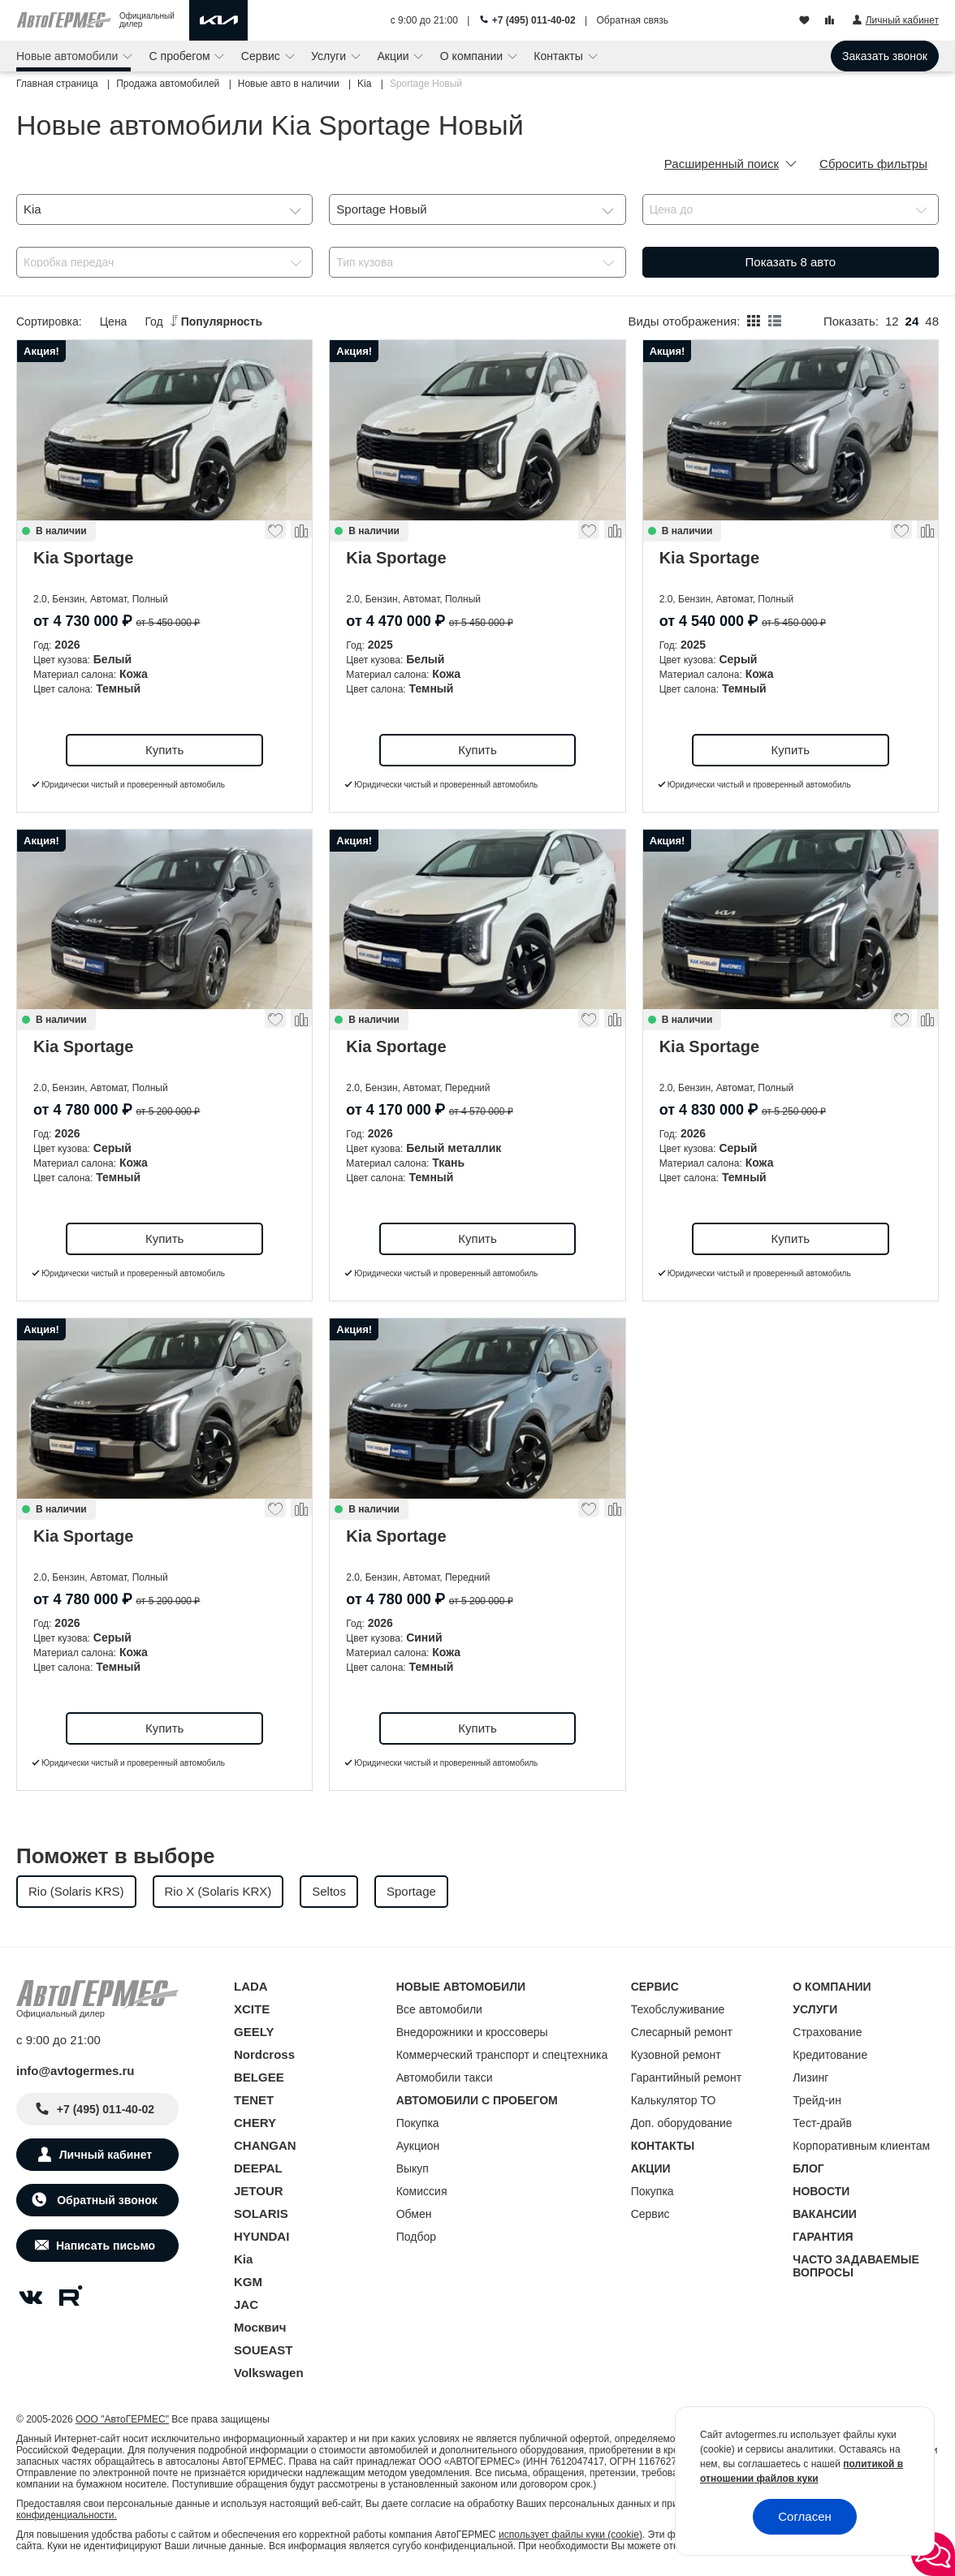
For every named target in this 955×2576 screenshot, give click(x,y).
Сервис (262, 56)
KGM (248, 2282)
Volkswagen (269, 2373)
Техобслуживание (678, 2009)
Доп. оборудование (681, 2122)
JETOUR (258, 2191)
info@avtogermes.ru (75, 2071)
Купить (164, 750)
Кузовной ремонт (676, 2054)
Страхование (827, 2032)
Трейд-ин (817, 2100)
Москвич (260, 2327)
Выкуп (412, 2168)
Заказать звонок (884, 56)
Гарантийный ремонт (686, 2077)
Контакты (560, 56)
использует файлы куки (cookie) (570, 2534)
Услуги (330, 56)
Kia (243, 2259)
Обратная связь (632, 20)
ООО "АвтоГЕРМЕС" (122, 2419)
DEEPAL (258, 2168)
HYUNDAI (261, 2236)
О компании (473, 56)
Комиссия (421, 2191)
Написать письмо (105, 2245)
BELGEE (259, 2077)
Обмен (414, 2213)
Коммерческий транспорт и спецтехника (502, 2054)
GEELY (254, 2032)
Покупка (417, 2122)
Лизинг (810, 2077)
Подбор (416, 2236)
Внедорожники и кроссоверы (472, 2032)
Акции (394, 56)
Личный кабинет (105, 2154)
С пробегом (181, 56)
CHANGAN (265, 2145)
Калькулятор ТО (673, 2100)
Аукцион (418, 2145)
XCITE (252, 2009)
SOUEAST (263, 2350)
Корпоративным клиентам (861, 2145)
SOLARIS (261, 2213)
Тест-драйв (822, 2122)
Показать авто (790, 262)
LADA (251, 1986)
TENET (254, 2100)
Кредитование (830, 2054)
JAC (246, 2304)
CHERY (255, 2122)
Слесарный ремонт (681, 2032)
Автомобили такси (444, 2077)
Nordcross (264, 2054)
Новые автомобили (68, 56)
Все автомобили (439, 2009)
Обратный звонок (105, 2200)
